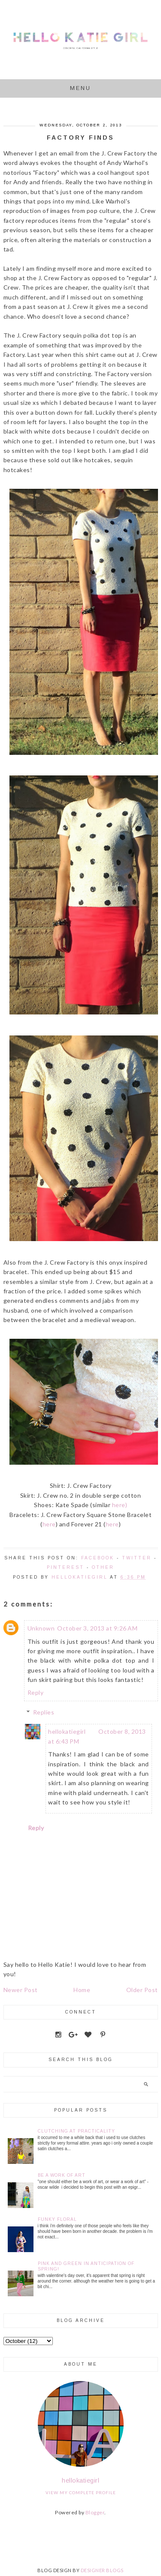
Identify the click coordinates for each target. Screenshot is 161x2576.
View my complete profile (81, 2492)
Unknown (41, 1628)
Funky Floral (57, 2219)
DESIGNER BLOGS (102, 2570)
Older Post (142, 1989)
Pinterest (65, 1567)
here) (120, 1504)
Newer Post (20, 1989)
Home (81, 1989)
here (49, 1524)
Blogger (95, 2512)
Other (103, 1567)
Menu (80, 88)
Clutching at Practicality (76, 2131)
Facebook (97, 1558)
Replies (44, 1712)
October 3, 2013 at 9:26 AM (97, 1628)
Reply (35, 1692)
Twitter (137, 1558)
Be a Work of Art (61, 2175)
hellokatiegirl (66, 1731)
